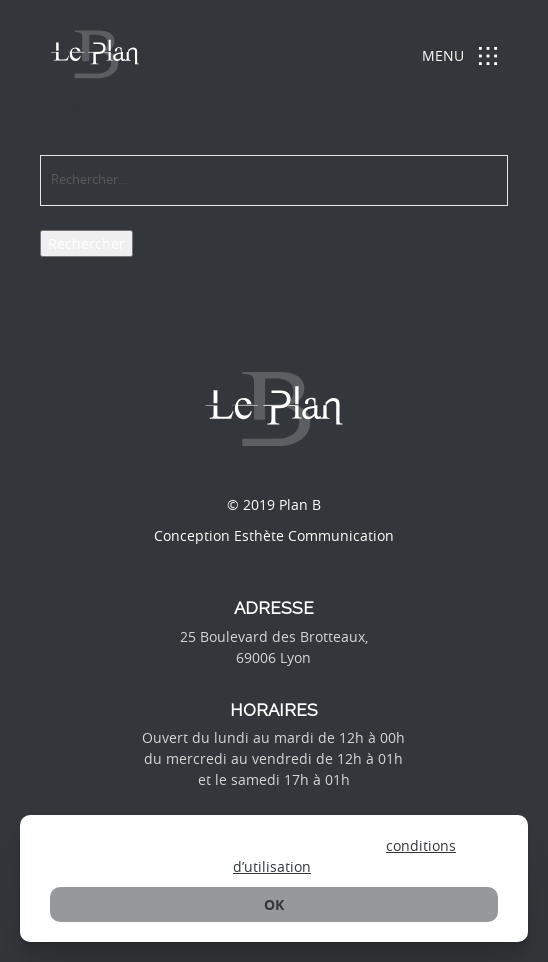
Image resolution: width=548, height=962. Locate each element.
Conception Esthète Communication (274, 535)
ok (274, 904)
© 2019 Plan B (274, 504)
